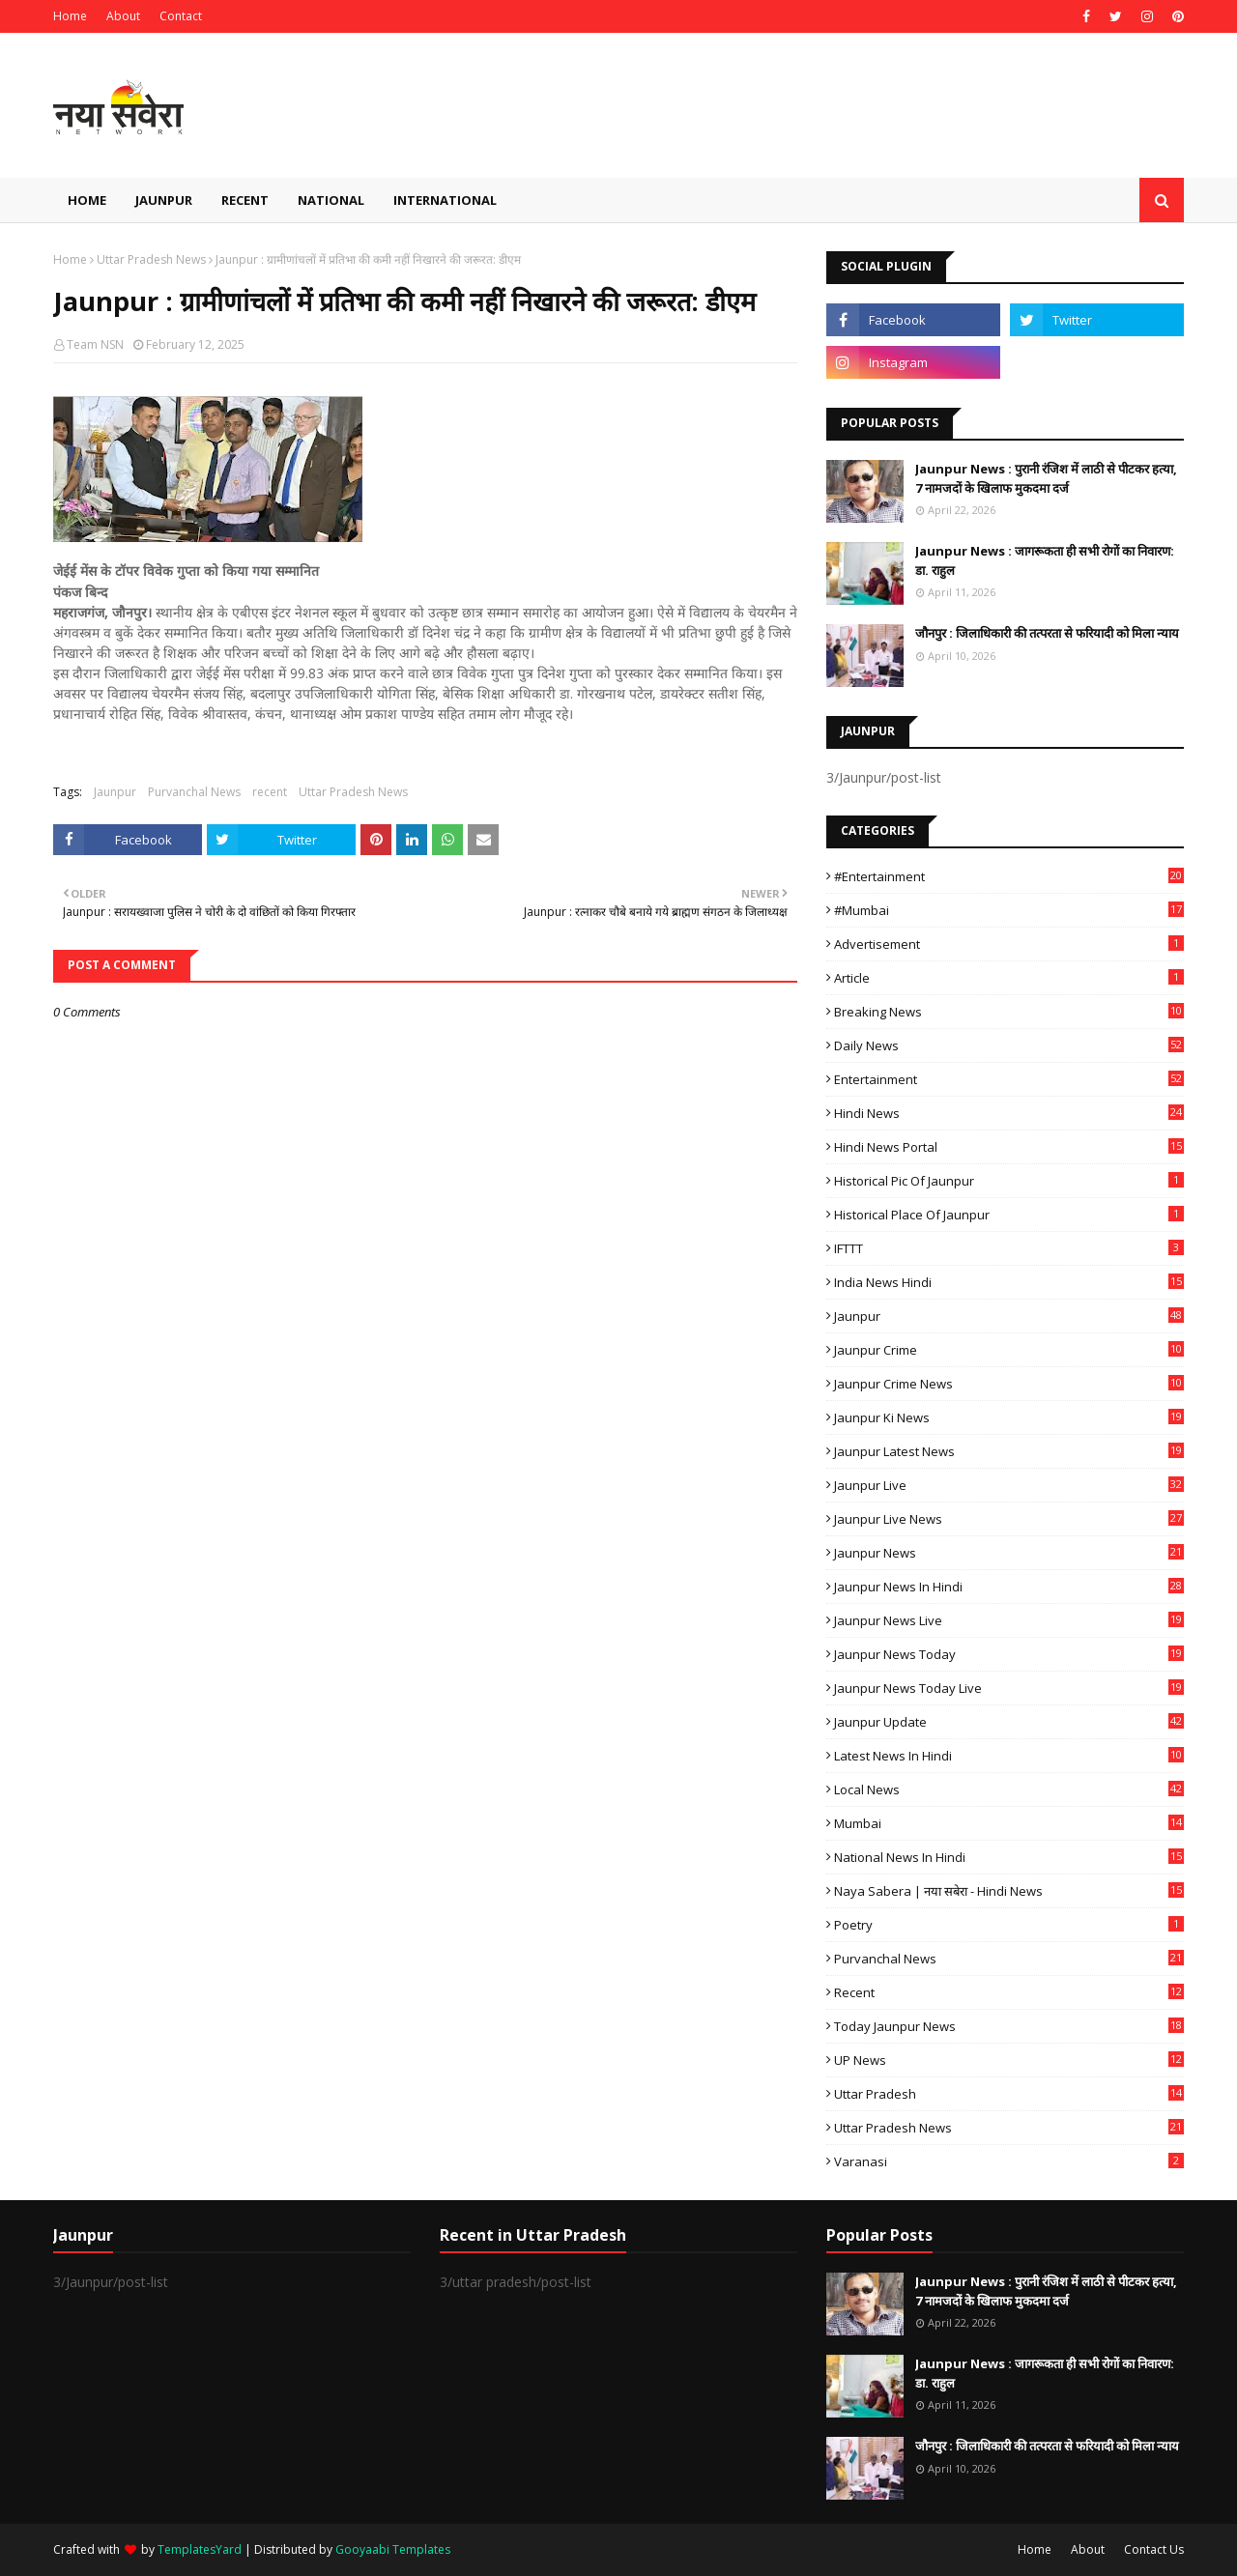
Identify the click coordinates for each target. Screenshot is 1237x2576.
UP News (1009, 2060)
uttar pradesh (1009, 2094)
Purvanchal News (194, 792)
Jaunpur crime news (1009, 1383)
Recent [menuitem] (245, 200)
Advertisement (1009, 944)
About (123, 16)
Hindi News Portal (1009, 1147)
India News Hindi (1009, 1282)
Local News (1009, 1789)
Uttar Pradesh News (151, 259)
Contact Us (1154, 2549)
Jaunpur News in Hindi (1009, 1586)
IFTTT (1009, 1248)
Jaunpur (115, 792)
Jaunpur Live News (1009, 1519)
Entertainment (1009, 1079)
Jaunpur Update (1009, 1722)
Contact (180, 16)
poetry (1009, 1924)
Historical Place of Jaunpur (1009, 1214)
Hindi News (1009, 1113)
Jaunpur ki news (1009, 1417)
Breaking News (1009, 1011)
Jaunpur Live (1009, 1485)
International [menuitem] (445, 200)
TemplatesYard (200, 2549)
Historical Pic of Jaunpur (1009, 1180)
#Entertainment (1009, 876)
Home (70, 16)
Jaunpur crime (1009, 1350)
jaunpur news (1009, 1552)
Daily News (1009, 1045)
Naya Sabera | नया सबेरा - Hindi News (1009, 1891)
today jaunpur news (1009, 2026)
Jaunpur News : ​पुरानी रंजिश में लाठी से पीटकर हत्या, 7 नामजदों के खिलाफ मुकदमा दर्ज (1046, 478)
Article (1009, 978)
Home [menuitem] (87, 200)
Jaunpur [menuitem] (163, 200)
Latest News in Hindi (1009, 1755)
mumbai (1009, 1823)
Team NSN (95, 344)
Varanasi (1009, 2161)
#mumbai (1009, 910)
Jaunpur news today (1009, 1654)
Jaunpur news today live (1009, 1688)
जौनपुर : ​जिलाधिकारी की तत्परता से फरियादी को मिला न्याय (1047, 633)
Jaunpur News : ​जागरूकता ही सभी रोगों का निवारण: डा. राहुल (1044, 560)
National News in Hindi (1009, 1857)
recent (269, 792)
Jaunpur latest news (1009, 1451)
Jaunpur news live (1009, 1620)
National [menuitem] (331, 200)
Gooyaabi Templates (392, 2549)
